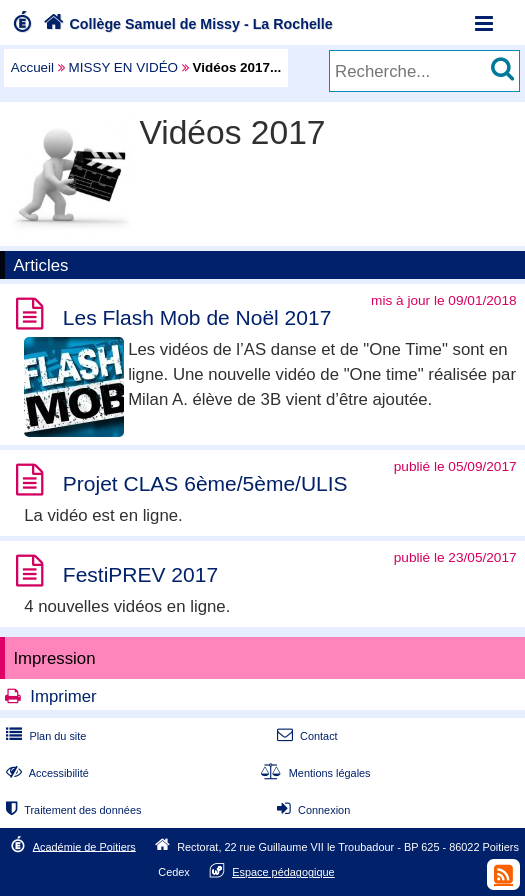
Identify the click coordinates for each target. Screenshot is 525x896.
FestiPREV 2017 (140, 574)
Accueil (32, 67)
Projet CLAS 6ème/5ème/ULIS (205, 483)
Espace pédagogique (283, 872)
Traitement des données (71, 810)
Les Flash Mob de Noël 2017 (197, 317)
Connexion (311, 810)
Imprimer (63, 696)
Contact (305, 736)
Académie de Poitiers (84, 846)
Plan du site (44, 736)
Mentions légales (314, 773)
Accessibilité (45, 773)
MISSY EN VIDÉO (124, 67)
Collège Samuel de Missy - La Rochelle (186, 24)
